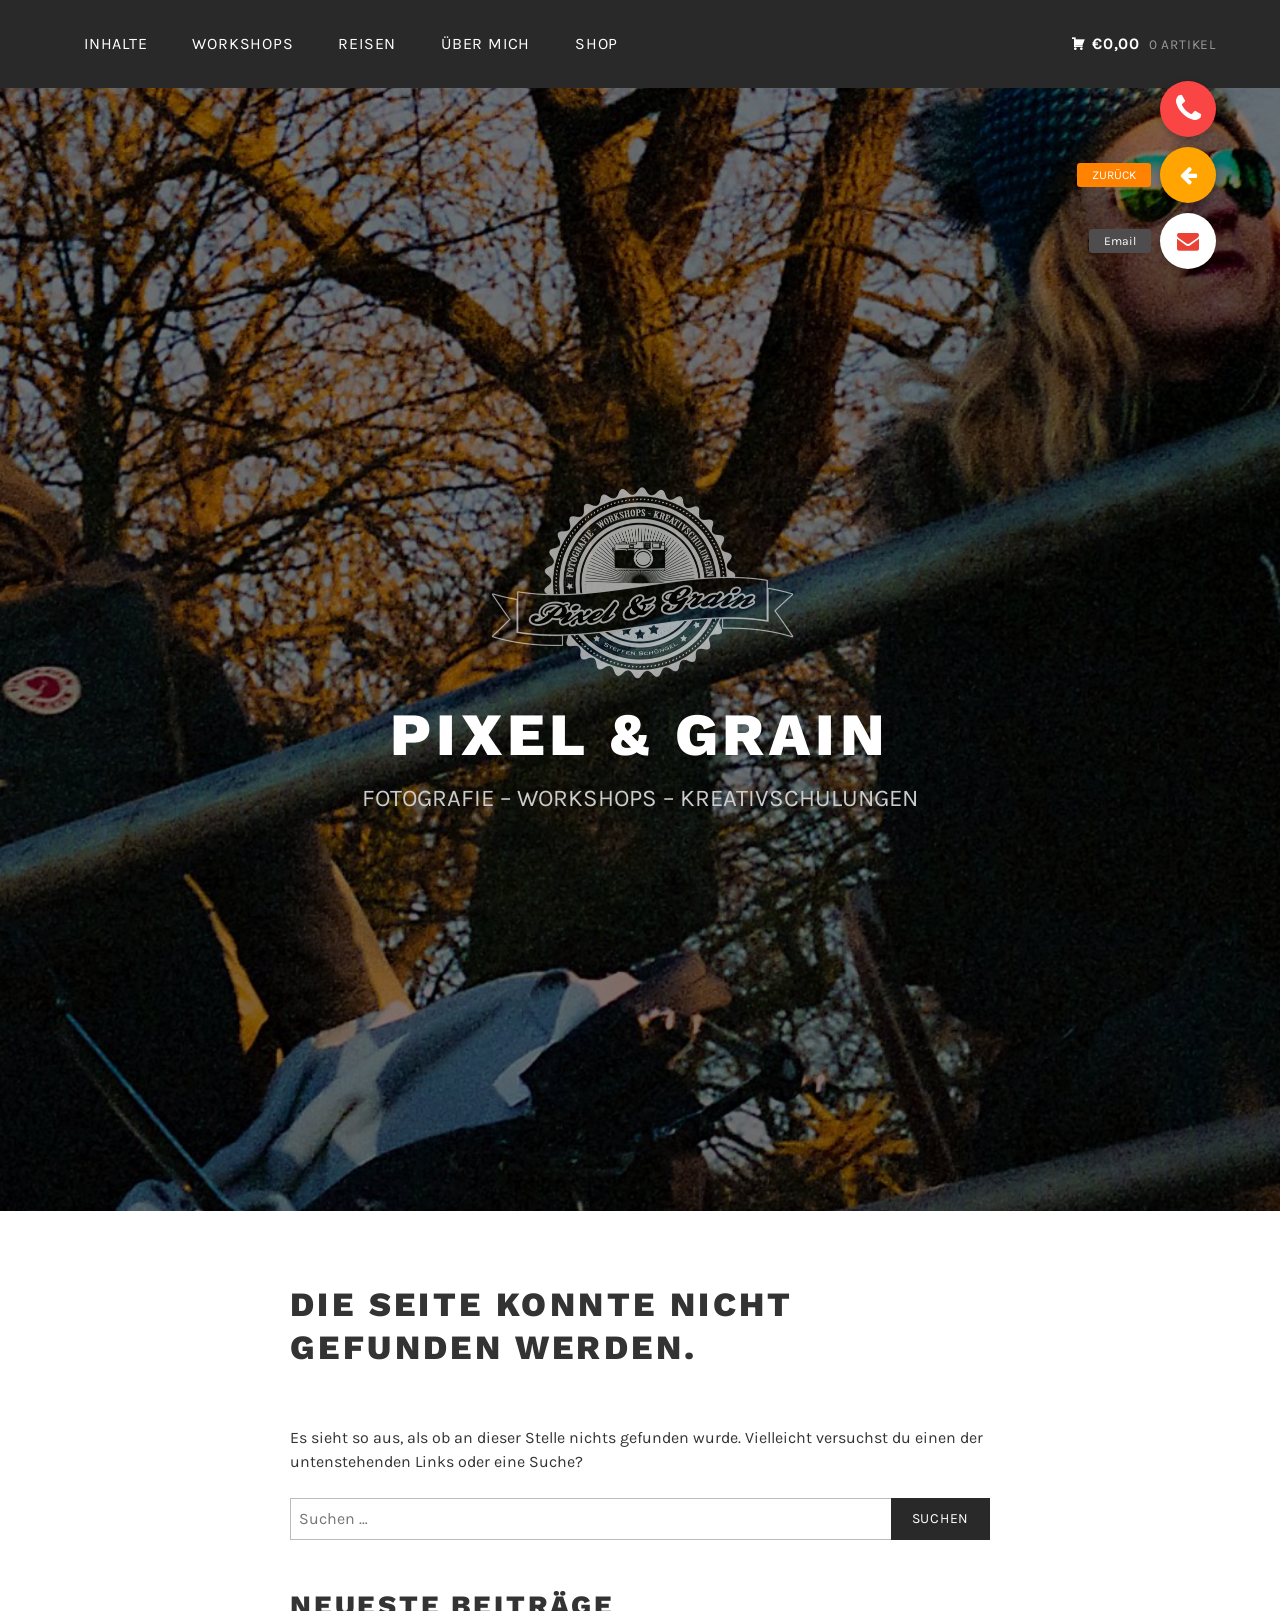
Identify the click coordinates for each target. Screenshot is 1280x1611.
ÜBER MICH (485, 43)
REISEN (367, 43)
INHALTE (116, 43)
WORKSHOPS (242, 43)
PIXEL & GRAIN (639, 734)
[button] (1188, 109)
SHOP (596, 43)
